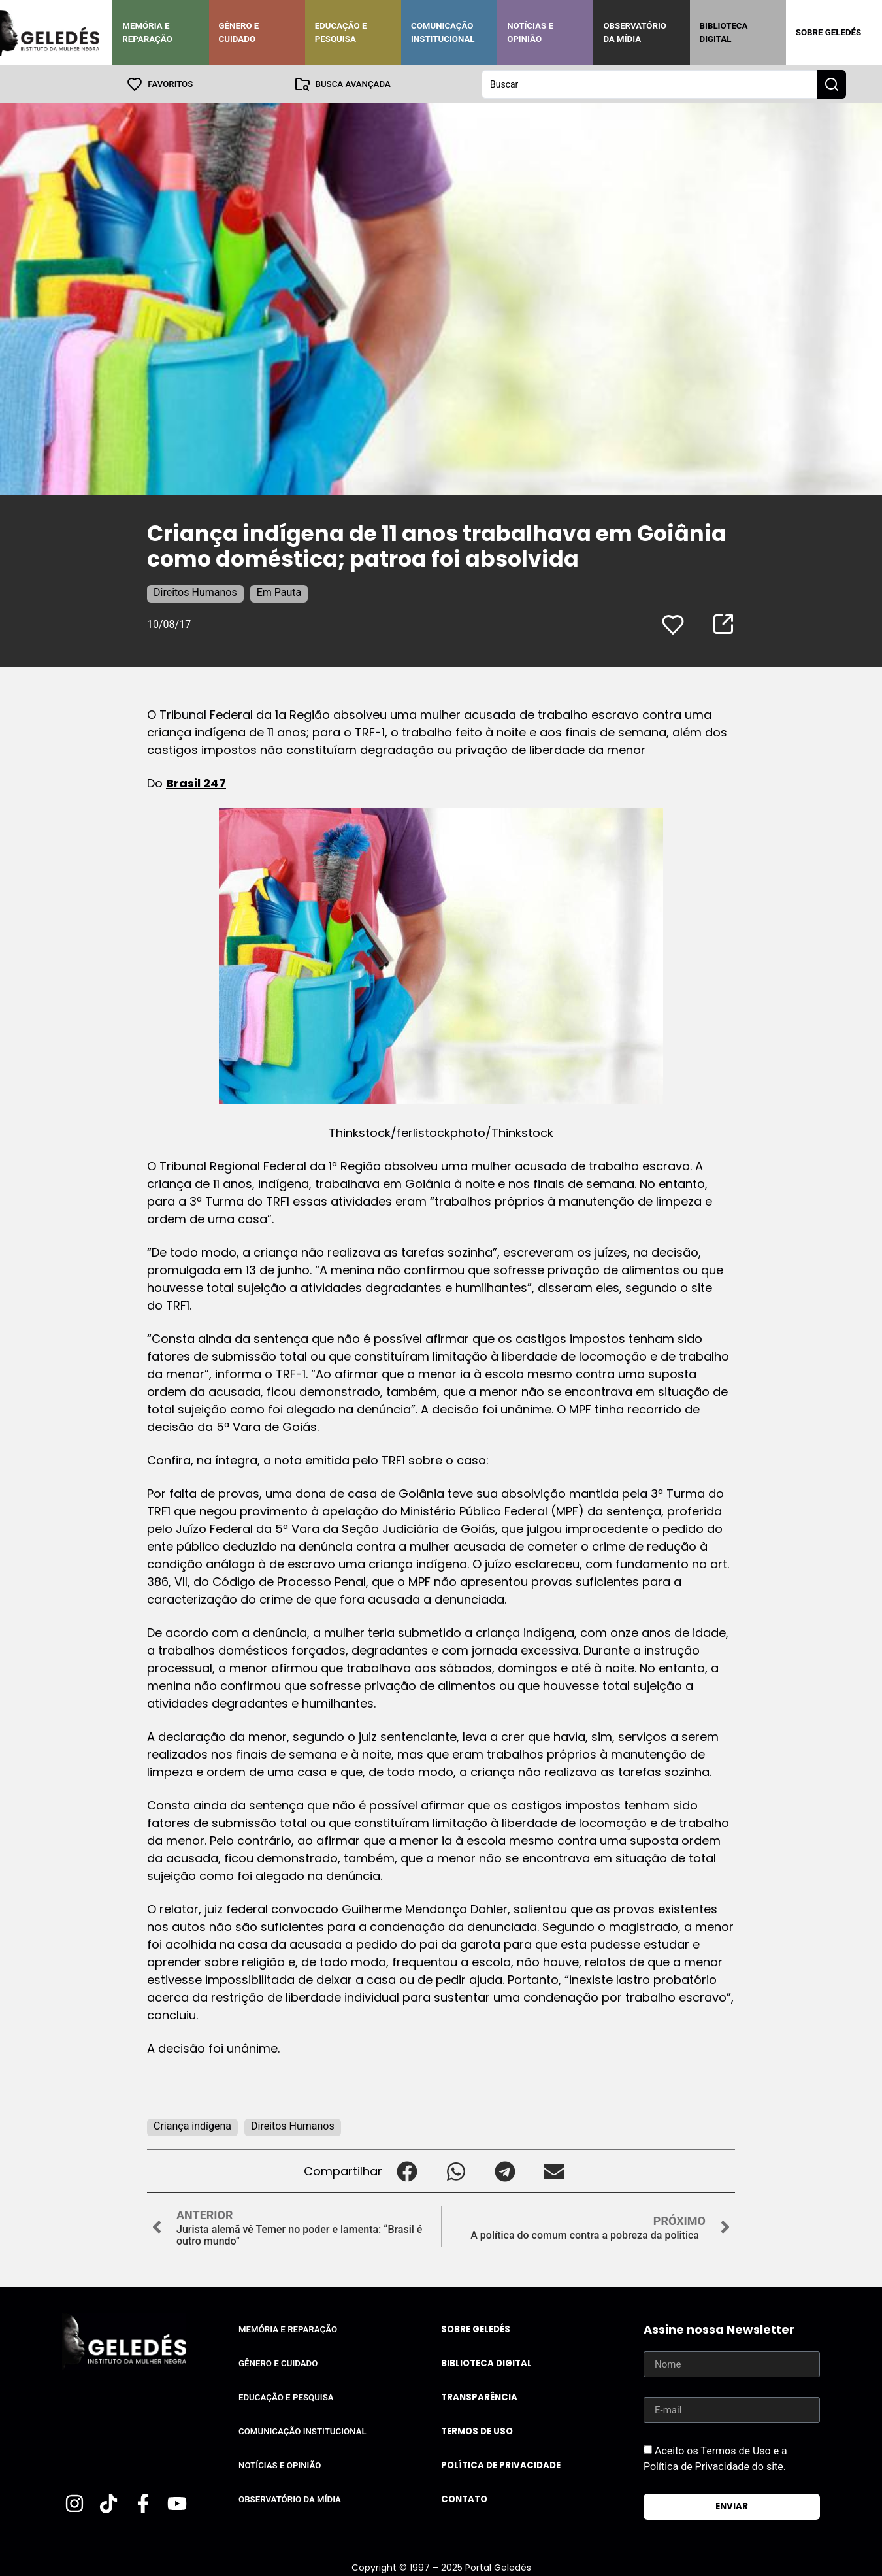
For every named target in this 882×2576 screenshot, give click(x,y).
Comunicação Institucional (443, 32)
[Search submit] (831, 83)
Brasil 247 (196, 782)
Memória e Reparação (147, 32)
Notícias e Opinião (530, 32)
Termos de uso (477, 2430)
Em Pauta (279, 592)
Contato (464, 2498)
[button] (406, 2170)
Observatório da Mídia (634, 32)
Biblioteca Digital (724, 32)
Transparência (479, 2396)
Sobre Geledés (828, 32)
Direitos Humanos (195, 592)
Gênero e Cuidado (239, 32)
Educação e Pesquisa (341, 32)
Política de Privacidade (501, 2464)
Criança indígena (192, 2125)
